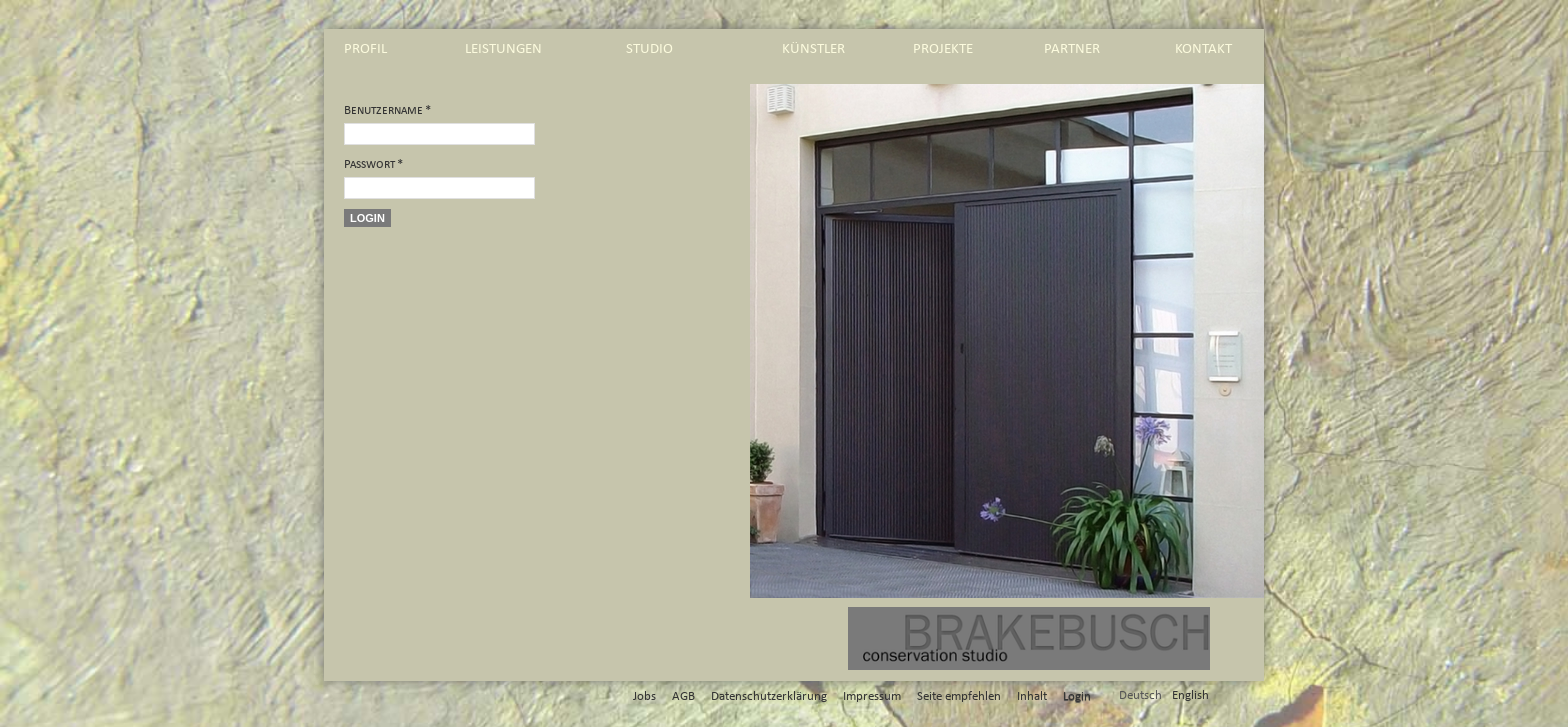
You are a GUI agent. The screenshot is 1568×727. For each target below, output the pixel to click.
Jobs (644, 696)
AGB (683, 696)
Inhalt (1032, 696)
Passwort (373, 164)
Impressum (872, 696)
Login (367, 218)
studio (649, 48)
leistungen (503, 48)
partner (1072, 48)
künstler (813, 48)
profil (365, 48)
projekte (943, 48)
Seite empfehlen (959, 696)
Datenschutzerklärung (769, 696)
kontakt (1203, 48)
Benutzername (387, 110)
